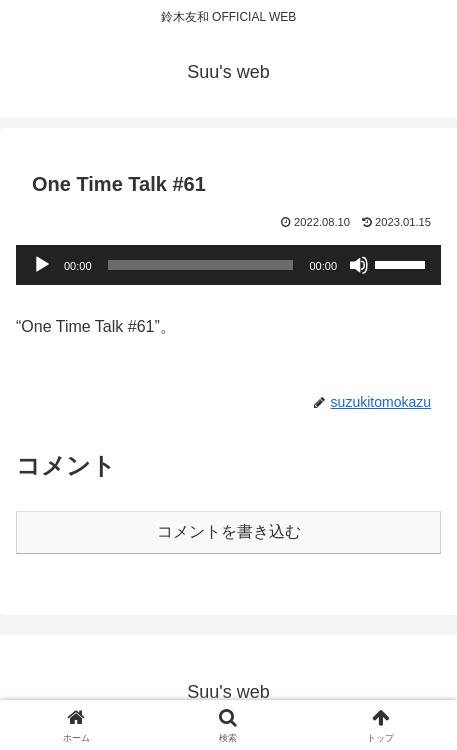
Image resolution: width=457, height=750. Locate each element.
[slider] (201, 265)
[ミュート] (359, 265)
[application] (228, 265)
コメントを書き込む (229, 531)
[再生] (42, 265)
